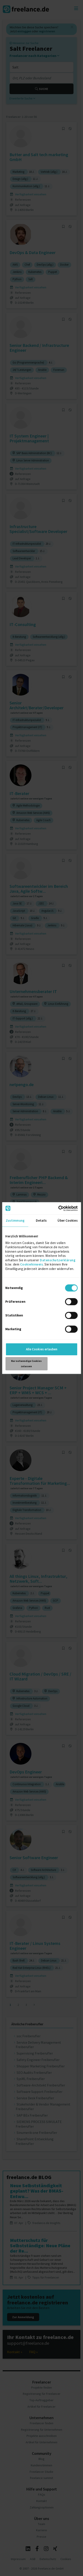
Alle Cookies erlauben (41, 1349)
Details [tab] (41, 1220)
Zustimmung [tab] (15, 1220)
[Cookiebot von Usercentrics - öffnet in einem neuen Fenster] (59, 1208)
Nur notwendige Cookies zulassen (26, 1363)
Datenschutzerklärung (57, 1260)
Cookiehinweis (31, 1264)
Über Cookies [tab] (67, 1220)
